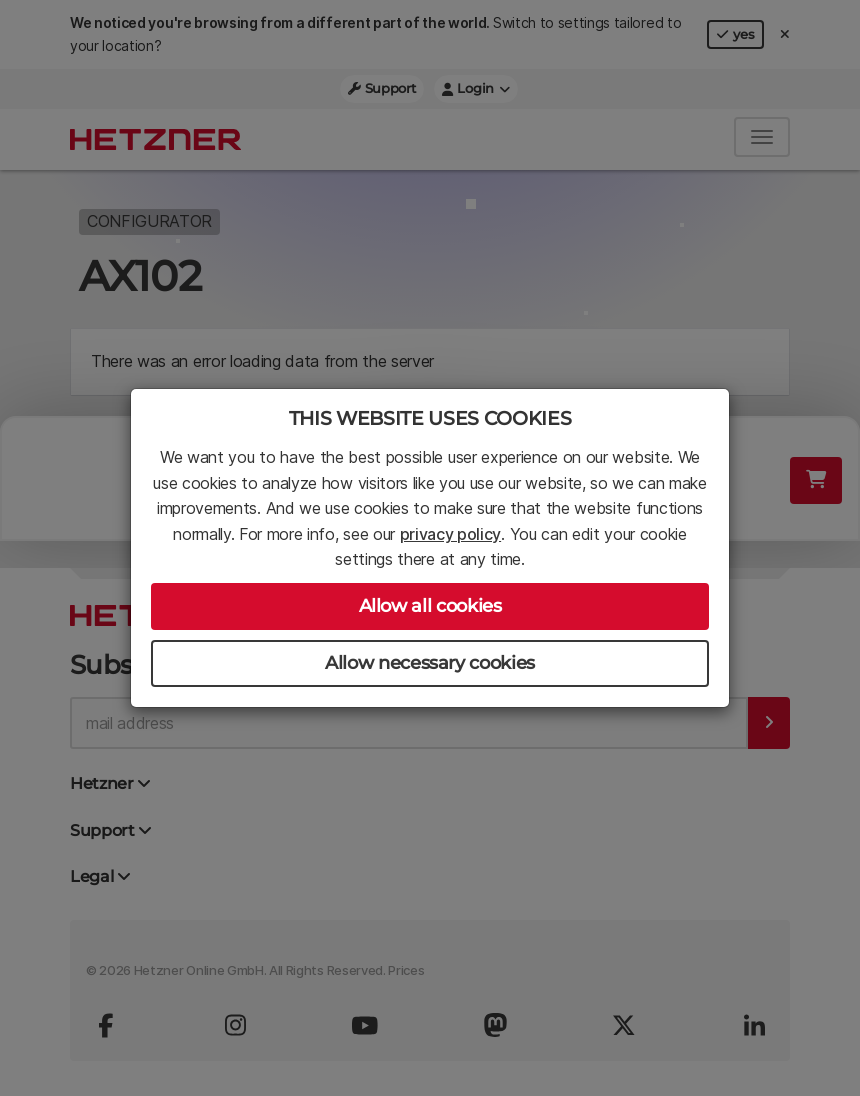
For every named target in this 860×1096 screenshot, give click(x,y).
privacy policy (451, 534)
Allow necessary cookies (430, 663)
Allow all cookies (430, 606)
